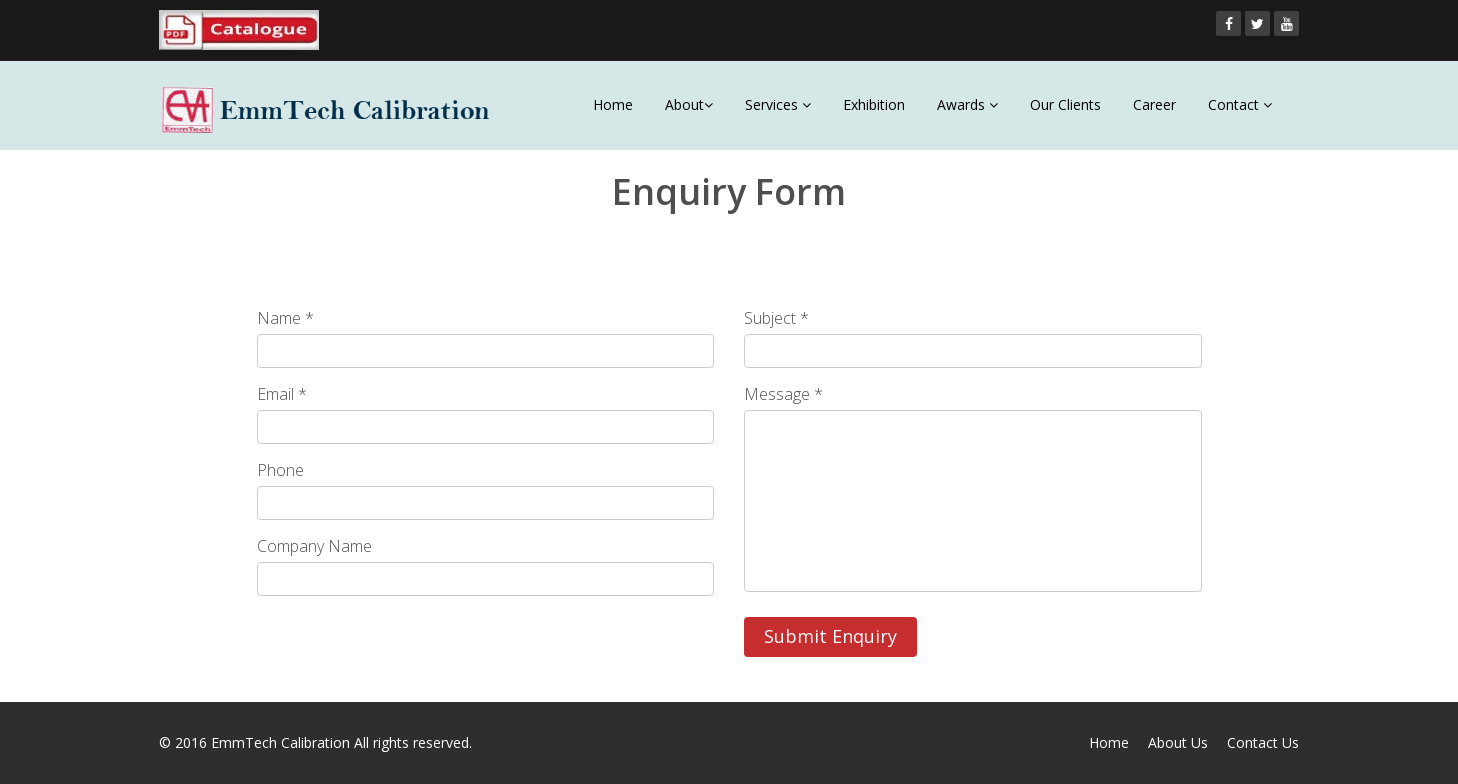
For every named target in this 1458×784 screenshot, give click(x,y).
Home (613, 104)
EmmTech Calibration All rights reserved (340, 742)
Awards (967, 104)
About (689, 104)
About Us (1178, 742)
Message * (783, 394)
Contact (1240, 104)
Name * (285, 318)
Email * (282, 394)
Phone (280, 470)
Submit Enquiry (830, 636)
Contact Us (1263, 742)
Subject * (776, 318)
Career (1154, 104)
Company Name (314, 546)
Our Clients (1065, 104)
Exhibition (874, 104)
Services (778, 104)
